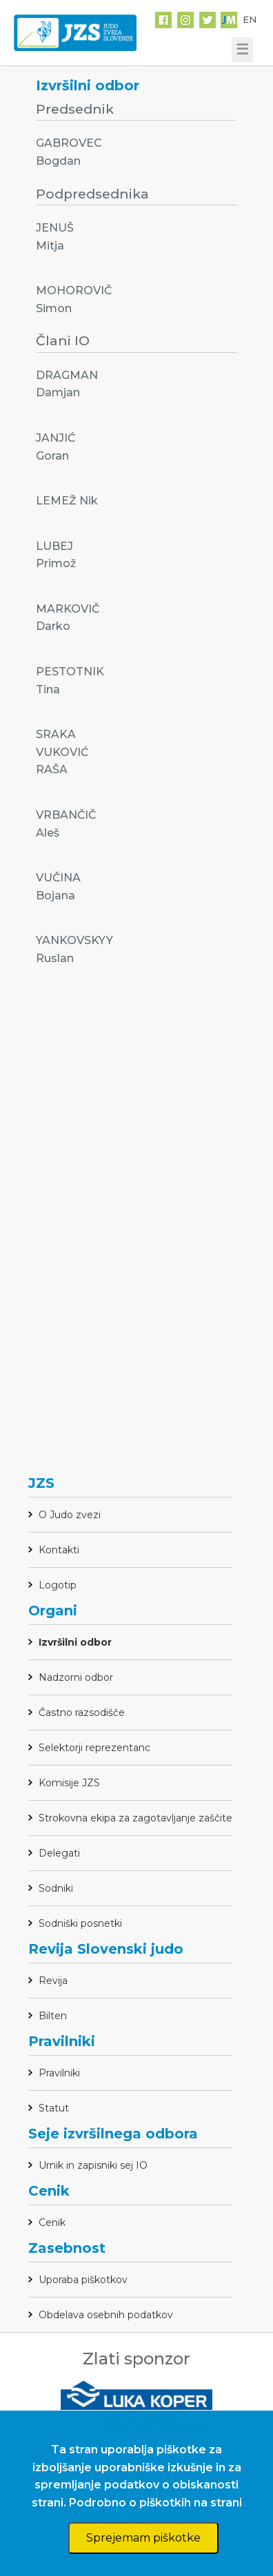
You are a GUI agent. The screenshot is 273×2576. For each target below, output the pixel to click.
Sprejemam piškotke (143, 2537)
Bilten (53, 2016)
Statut (54, 2108)
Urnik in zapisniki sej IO (93, 2165)
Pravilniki (59, 2073)
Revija (53, 1980)
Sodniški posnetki (80, 1923)
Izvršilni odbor (75, 1642)
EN (249, 19)
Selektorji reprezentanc (94, 1747)
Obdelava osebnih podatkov (106, 2315)
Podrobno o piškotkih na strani (155, 2502)
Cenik (52, 2222)
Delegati (59, 1853)
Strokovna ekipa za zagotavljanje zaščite (135, 1818)
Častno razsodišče (82, 1712)
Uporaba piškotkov (83, 2279)
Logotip (58, 1585)
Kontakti (59, 1550)
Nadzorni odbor (76, 1677)
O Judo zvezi (70, 1515)
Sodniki (56, 1888)
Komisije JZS (69, 1783)
